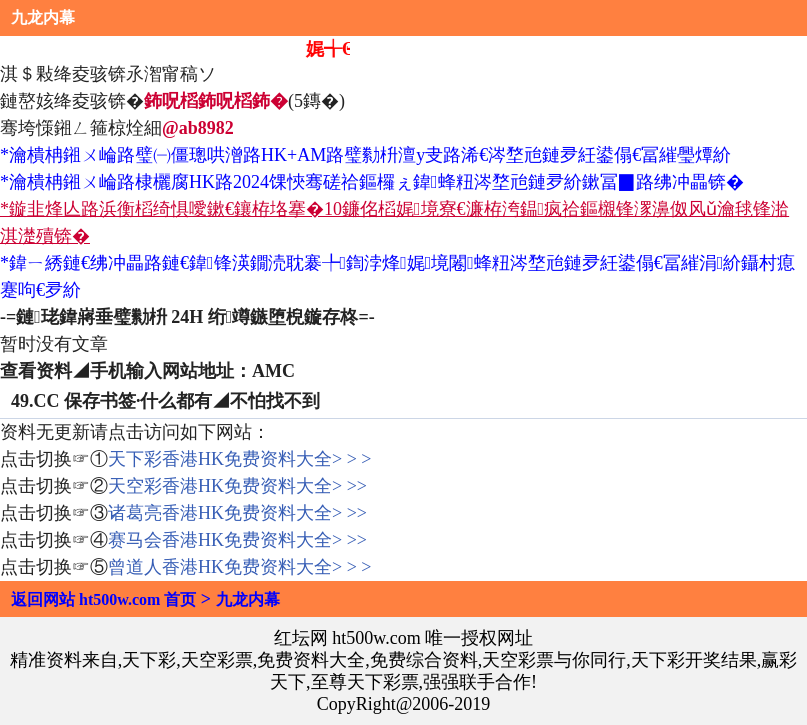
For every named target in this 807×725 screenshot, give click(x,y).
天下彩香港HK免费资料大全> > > (239, 459)
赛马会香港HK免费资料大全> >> (237, 540)
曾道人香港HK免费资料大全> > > (239, 567)
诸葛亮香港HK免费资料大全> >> (237, 513)
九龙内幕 (43, 17)
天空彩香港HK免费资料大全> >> (237, 486)
